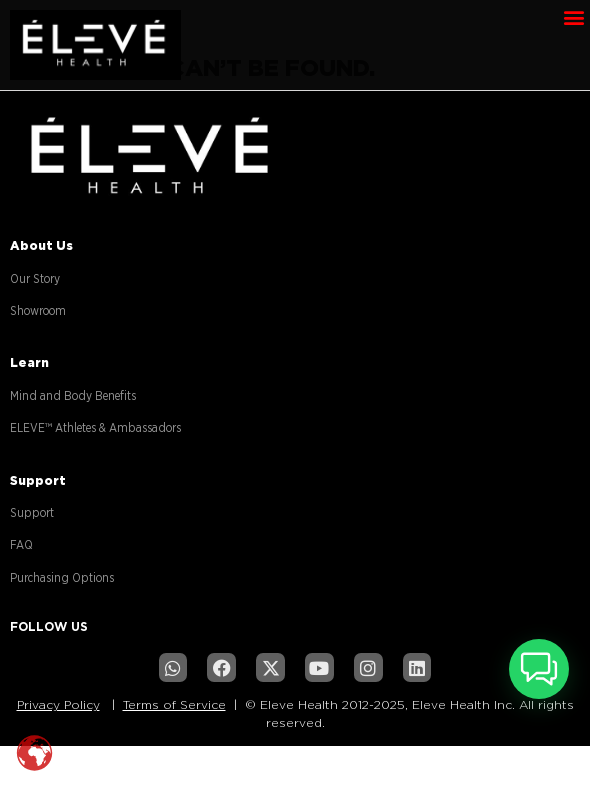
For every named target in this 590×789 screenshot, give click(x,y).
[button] (573, 16)
